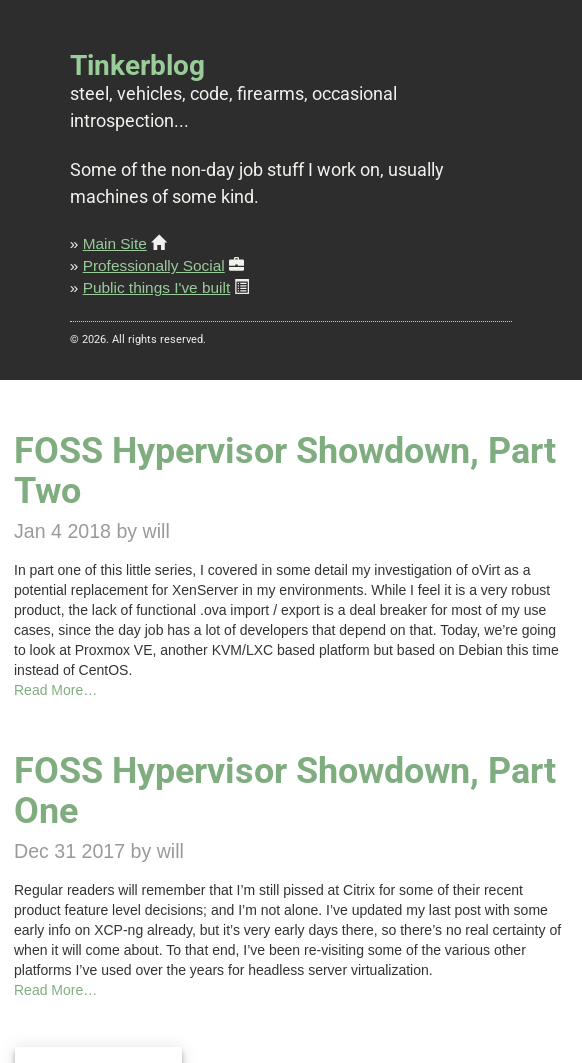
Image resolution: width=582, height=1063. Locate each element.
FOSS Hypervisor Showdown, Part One (285, 790)
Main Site (115, 243)
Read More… (55, 690)
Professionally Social (154, 265)
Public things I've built (157, 287)
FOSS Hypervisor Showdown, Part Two (285, 470)
